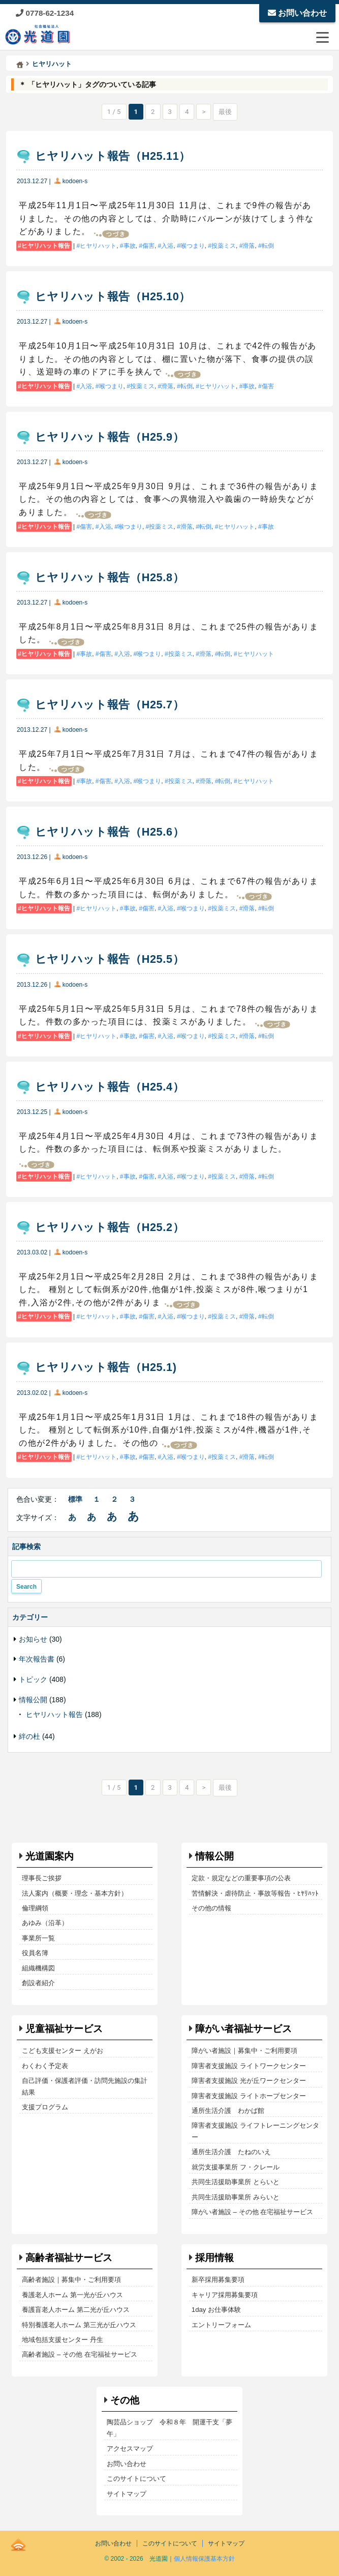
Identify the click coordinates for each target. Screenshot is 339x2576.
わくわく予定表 (45, 2066)
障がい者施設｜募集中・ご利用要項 (244, 2050)
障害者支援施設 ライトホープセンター (249, 2096)
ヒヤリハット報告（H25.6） (109, 831)
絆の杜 (29, 1736)
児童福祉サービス (64, 2028)
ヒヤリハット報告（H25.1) (106, 1367)
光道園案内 (49, 1856)
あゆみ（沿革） (45, 1923)
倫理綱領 (35, 1908)
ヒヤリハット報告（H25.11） (113, 156)
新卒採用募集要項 (218, 2279)
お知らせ (33, 1639)
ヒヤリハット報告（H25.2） (109, 1227)
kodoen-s (75, 181)
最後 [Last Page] (225, 112)
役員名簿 (35, 1953)
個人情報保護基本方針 (204, 2558)
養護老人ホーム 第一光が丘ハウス (72, 2295)
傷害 (148, 245)
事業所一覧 (38, 1938)
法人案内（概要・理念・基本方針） (75, 1893)
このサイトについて (136, 2478)
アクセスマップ (130, 2448)
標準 (75, 1499)
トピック (33, 1679)
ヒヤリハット (98, 245)
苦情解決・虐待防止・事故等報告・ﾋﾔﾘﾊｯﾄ (255, 1893)
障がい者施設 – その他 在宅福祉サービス (252, 2212)
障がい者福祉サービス (243, 2028)
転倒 (268, 245)
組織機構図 (38, 1968)
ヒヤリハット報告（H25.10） (113, 296)
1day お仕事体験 (216, 2309)
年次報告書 (36, 1659)
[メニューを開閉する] (322, 37)
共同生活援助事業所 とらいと (236, 2182)
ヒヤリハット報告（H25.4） (109, 1086)
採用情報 (214, 2257)
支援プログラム (45, 2107)
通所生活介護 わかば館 (228, 2110)
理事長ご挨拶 (41, 1878)
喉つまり (192, 245)
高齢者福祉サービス (68, 2257)
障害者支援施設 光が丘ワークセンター (249, 2080)
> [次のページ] (203, 112)
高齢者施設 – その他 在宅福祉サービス (79, 2354)
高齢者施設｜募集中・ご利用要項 (71, 2279)
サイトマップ (126, 2494)
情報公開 (33, 1700)
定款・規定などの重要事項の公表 (241, 1878)
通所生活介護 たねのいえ (231, 2152)
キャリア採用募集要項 (225, 2295)
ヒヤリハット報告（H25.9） (109, 437)
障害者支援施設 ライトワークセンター (249, 2066)
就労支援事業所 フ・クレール (236, 2167)
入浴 (167, 245)
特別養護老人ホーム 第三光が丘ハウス (79, 2325)
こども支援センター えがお (62, 2050)
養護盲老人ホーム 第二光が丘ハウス (76, 2309)
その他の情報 (211, 1908)
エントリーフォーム (221, 2325)
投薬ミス (223, 245)
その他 (124, 2400)
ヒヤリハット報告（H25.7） (109, 704)
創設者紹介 (38, 1983)
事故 (130, 245)
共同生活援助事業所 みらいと (236, 2197)
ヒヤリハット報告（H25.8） (109, 577)
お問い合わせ (297, 13)
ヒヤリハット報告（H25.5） (109, 959)
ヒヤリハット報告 (45, 245)
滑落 (248, 245)
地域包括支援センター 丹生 (62, 2339)
